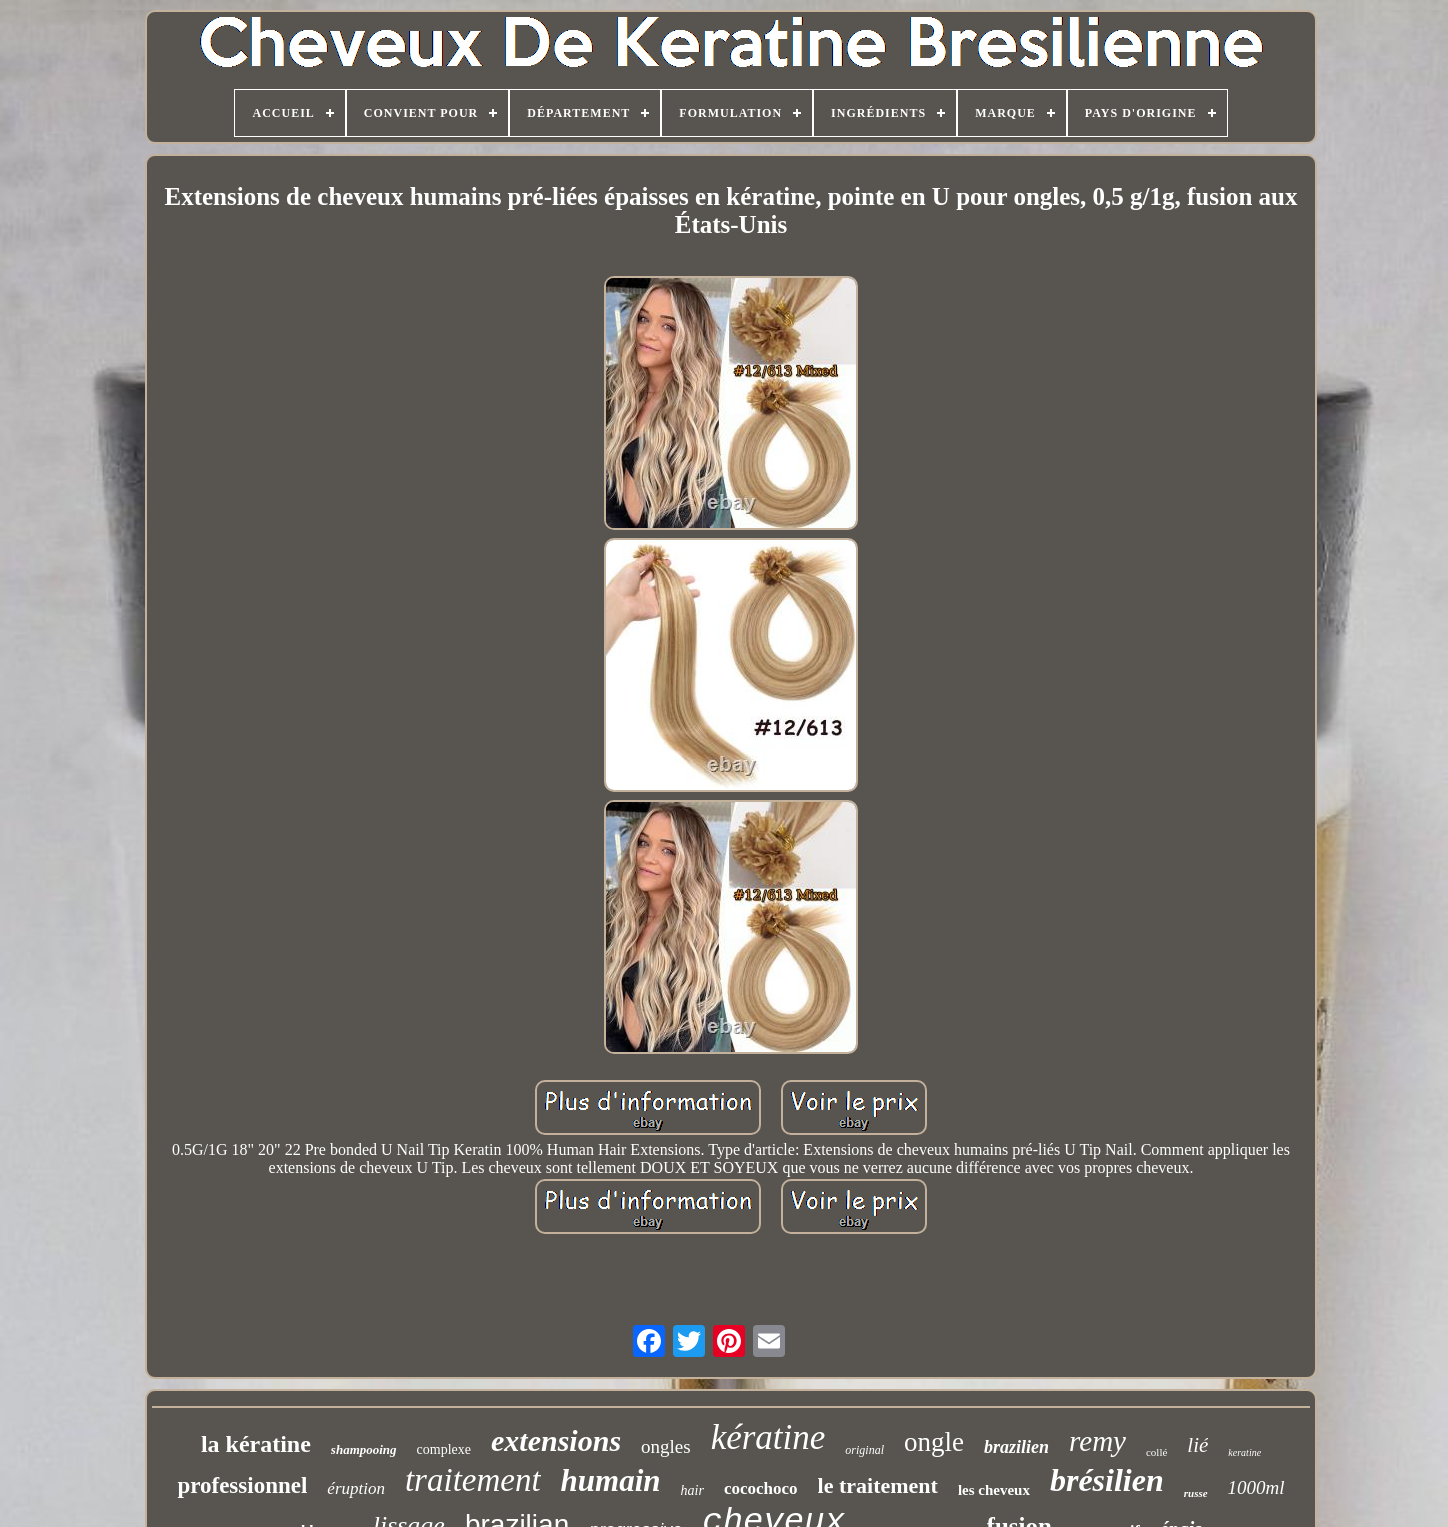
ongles (666, 1446)
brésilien (1107, 1480)
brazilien (1016, 1447)
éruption (356, 1488)
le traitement (878, 1485)
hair (692, 1490)
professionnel (242, 1485)
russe (1196, 1493)
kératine (768, 1437)
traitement (473, 1480)
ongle (934, 1442)
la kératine (256, 1444)
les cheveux (994, 1490)
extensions (556, 1440)
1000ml (1256, 1487)
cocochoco (761, 1488)
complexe (444, 1449)
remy (1097, 1441)
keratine (1244, 1452)
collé (1156, 1452)
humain (611, 1480)
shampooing (364, 1449)
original (864, 1450)
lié (1197, 1445)
